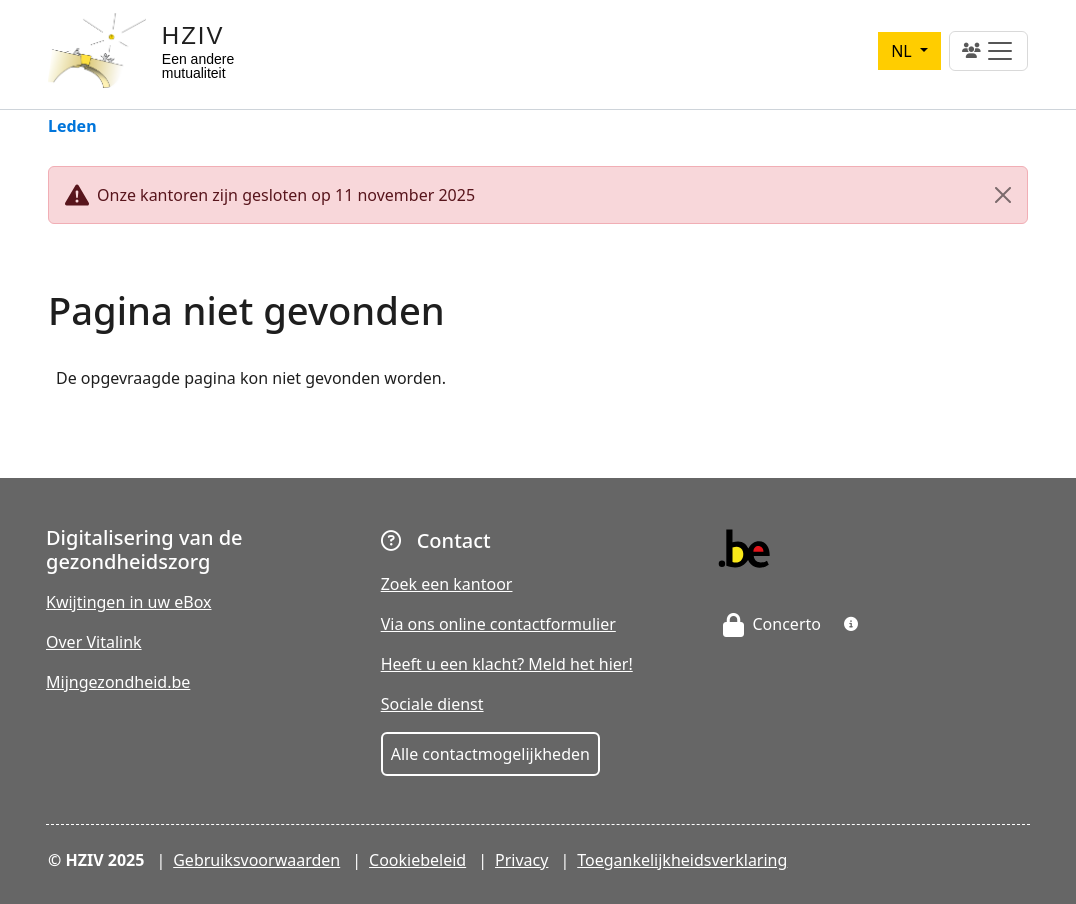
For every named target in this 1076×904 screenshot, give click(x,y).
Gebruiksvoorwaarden (256, 860)
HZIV (193, 35)
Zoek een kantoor (447, 584)
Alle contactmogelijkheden (490, 754)
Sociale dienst (432, 704)
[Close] (1003, 195)
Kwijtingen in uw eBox (129, 602)
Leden (72, 127)
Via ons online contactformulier (498, 624)
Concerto (772, 624)
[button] (851, 624)
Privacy (521, 860)
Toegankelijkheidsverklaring (682, 860)
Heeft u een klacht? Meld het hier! (507, 664)
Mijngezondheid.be (118, 682)
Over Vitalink (94, 642)
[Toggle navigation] (988, 51)
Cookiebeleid (417, 860)
